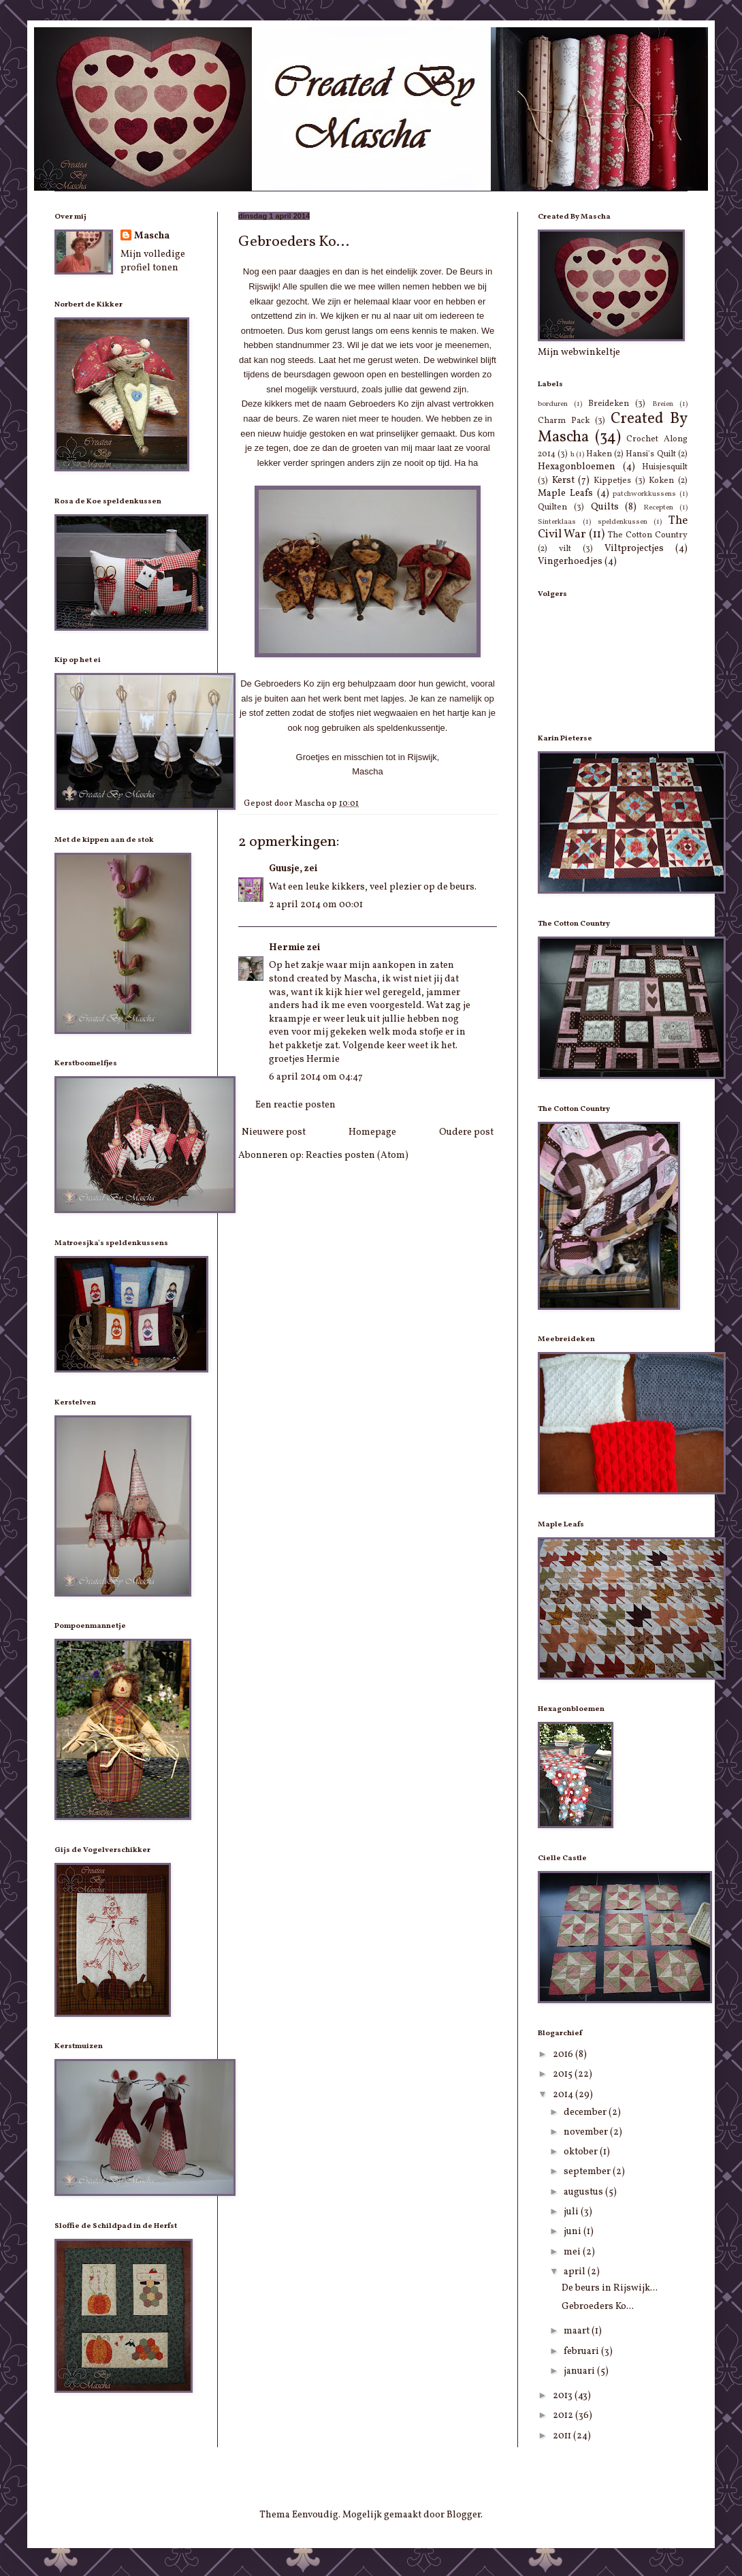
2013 (564, 2395)
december (586, 2112)
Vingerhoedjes (570, 561)
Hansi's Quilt (650, 454)
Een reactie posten (295, 1105)
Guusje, (285, 868)
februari (582, 2351)
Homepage (372, 1132)
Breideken (608, 404)
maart (578, 2331)
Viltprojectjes (634, 548)
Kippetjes (612, 481)
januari (580, 2371)
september (588, 2171)
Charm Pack (564, 421)
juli (572, 2211)
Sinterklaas (557, 521)
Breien (662, 403)
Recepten (658, 507)
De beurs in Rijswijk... (610, 2288)
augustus (584, 2192)
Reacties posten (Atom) (357, 1155)
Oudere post (466, 1132)
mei (573, 2252)
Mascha (152, 236)
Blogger (464, 2515)
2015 (564, 2074)
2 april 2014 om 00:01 (316, 904)
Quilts (605, 507)
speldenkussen (622, 521)
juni (573, 2231)
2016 (564, 2054)
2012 (564, 2415)
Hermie (287, 947)
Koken (661, 481)
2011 (563, 2436)
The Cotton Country (648, 535)
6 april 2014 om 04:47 (316, 1077)
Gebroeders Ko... (598, 2306)
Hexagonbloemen (576, 466)
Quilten (552, 507)
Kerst (563, 480)
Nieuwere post (274, 1132)
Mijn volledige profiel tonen (152, 261)
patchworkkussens (644, 493)
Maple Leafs (565, 493)
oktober (582, 2152)
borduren (553, 403)
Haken (599, 454)
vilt (565, 549)
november (587, 2132)
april (575, 2271)
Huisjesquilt (665, 467)
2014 (564, 2094)
